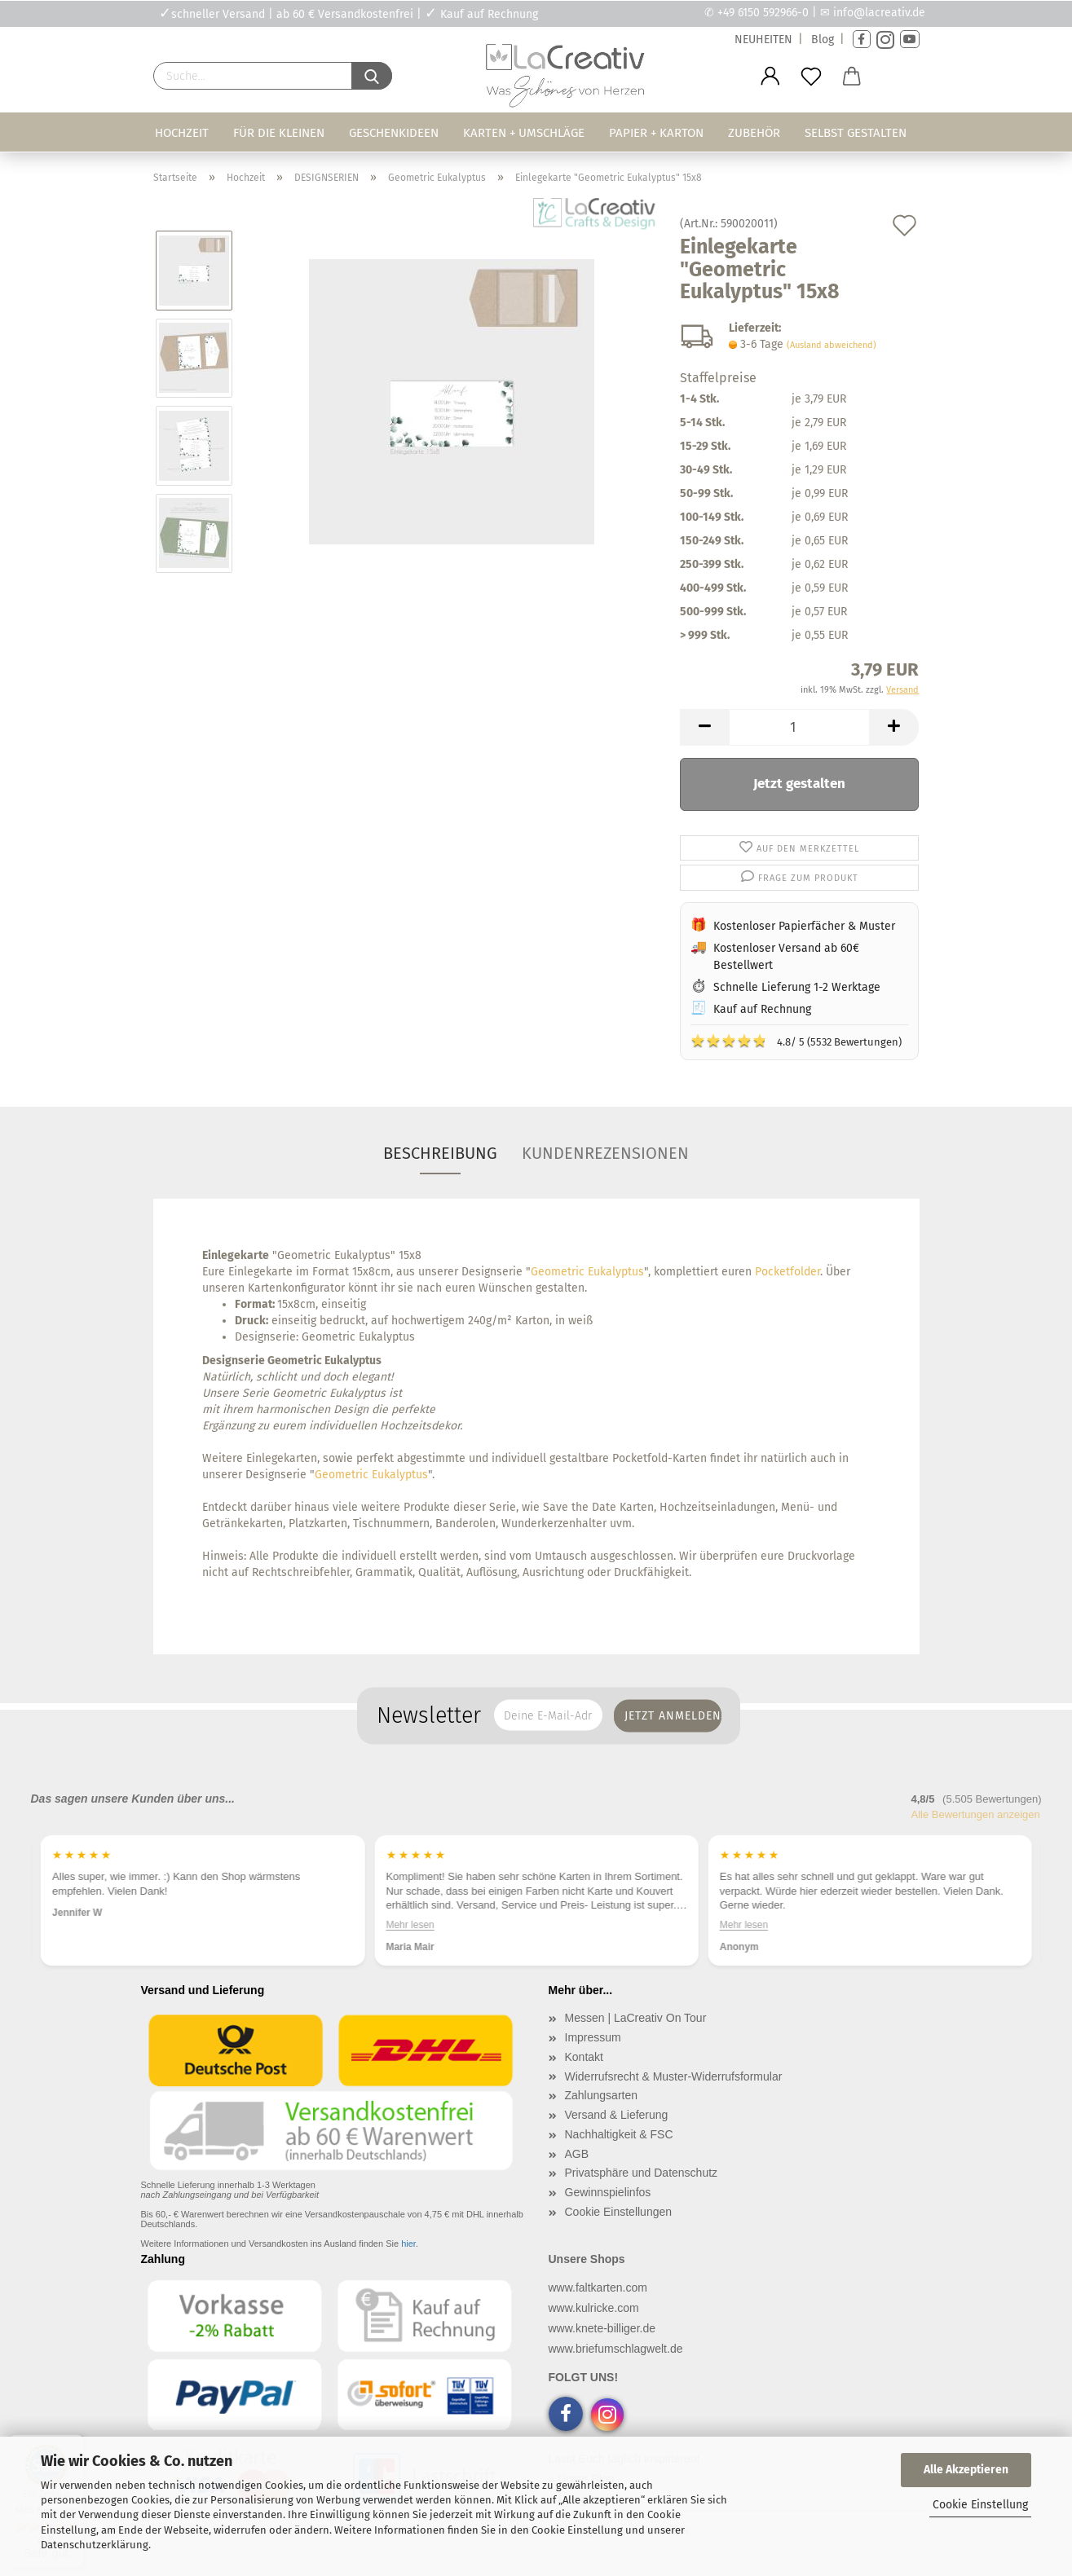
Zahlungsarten (601, 2095)
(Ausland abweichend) (831, 345)
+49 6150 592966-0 (763, 13)
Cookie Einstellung (980, 2505)
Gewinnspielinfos (608, 2192)
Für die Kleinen (278, 132)
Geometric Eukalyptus (587, 1272)
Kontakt (584, 2056)
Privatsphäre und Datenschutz (641, 2172)
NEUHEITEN (763, 39)
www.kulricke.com (594, 2307)
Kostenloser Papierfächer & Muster (804, 926)
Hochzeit (182, 132)
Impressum (593, 2037)
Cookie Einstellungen (619, 2211)
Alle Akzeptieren (966, 2470)
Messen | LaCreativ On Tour (636, 2017)
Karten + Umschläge (524, 132)
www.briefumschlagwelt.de (616, 2348)
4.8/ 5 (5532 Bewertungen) (796, 1041)
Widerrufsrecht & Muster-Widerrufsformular (674, 2076)
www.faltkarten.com (598, 2287)
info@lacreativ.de (879, 13)
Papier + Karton (656, 132)
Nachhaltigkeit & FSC (619, 2134)
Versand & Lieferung (616, 2114)
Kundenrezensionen (605, 1153)
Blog (822, 39)
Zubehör (754, 132)
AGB (577, 2153)
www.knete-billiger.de (602, 2328)
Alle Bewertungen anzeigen (975, 1814)
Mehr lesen (410, 1925)
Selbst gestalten (856, 132)
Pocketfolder (787, 1272)
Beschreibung (440, 1153)
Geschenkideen (394, 132)
